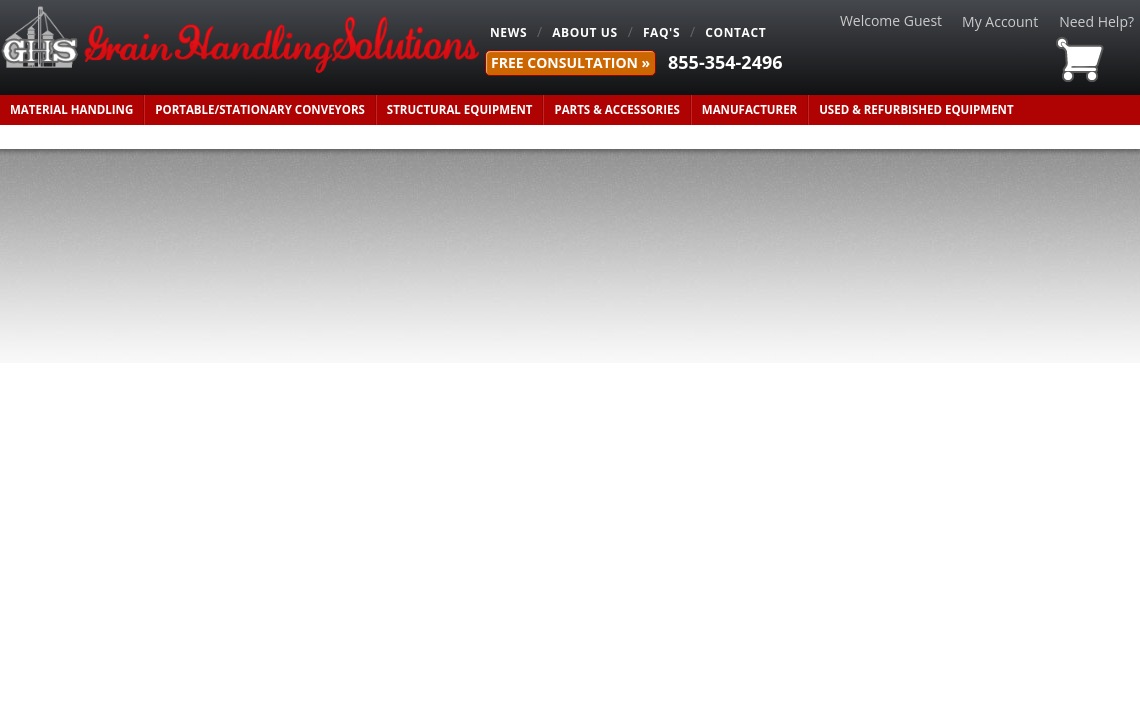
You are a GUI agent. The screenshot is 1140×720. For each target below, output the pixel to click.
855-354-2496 (725, 62)
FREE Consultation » (570, 62)
